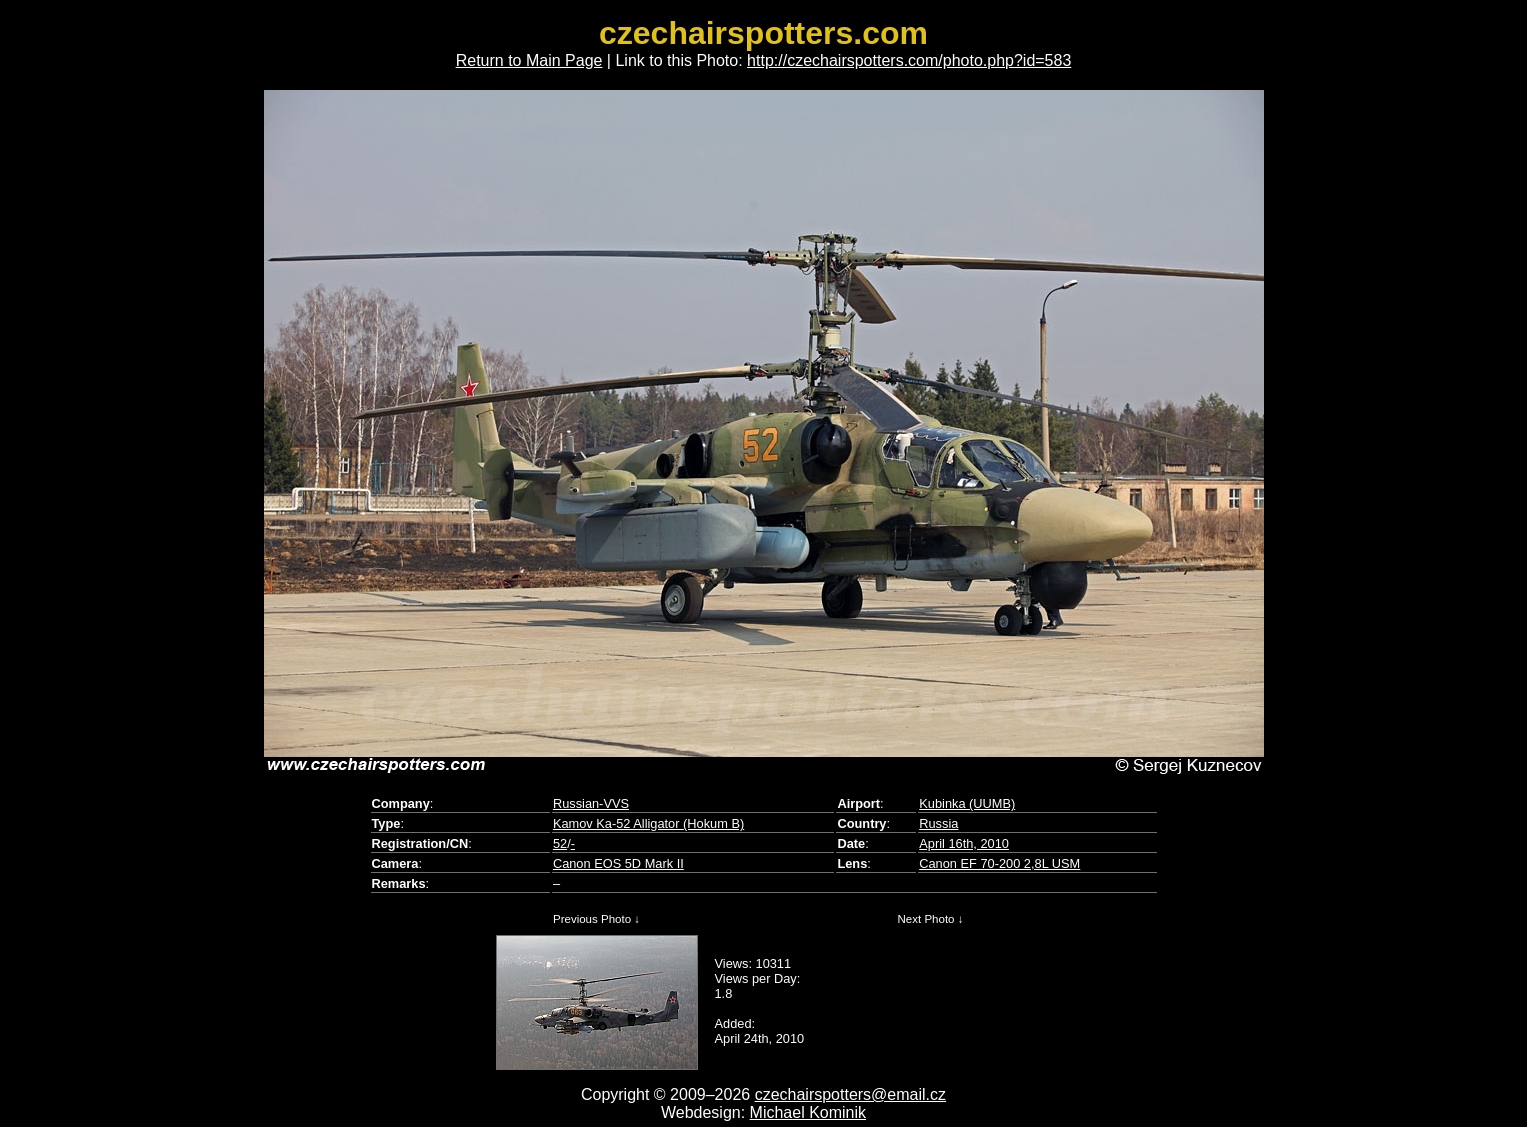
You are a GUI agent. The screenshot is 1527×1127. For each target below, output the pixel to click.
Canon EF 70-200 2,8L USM (999, 863)
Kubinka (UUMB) (967, 803)
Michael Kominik (808, 1112)
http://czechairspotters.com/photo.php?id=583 (909, 60)
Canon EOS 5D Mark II (618, 863)
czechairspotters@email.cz (850, 1094)
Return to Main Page (529, 60)
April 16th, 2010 (964, 843)
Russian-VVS (591, 803)
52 (560, 843)
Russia (938, 823)
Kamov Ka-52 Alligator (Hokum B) (648, 823)
